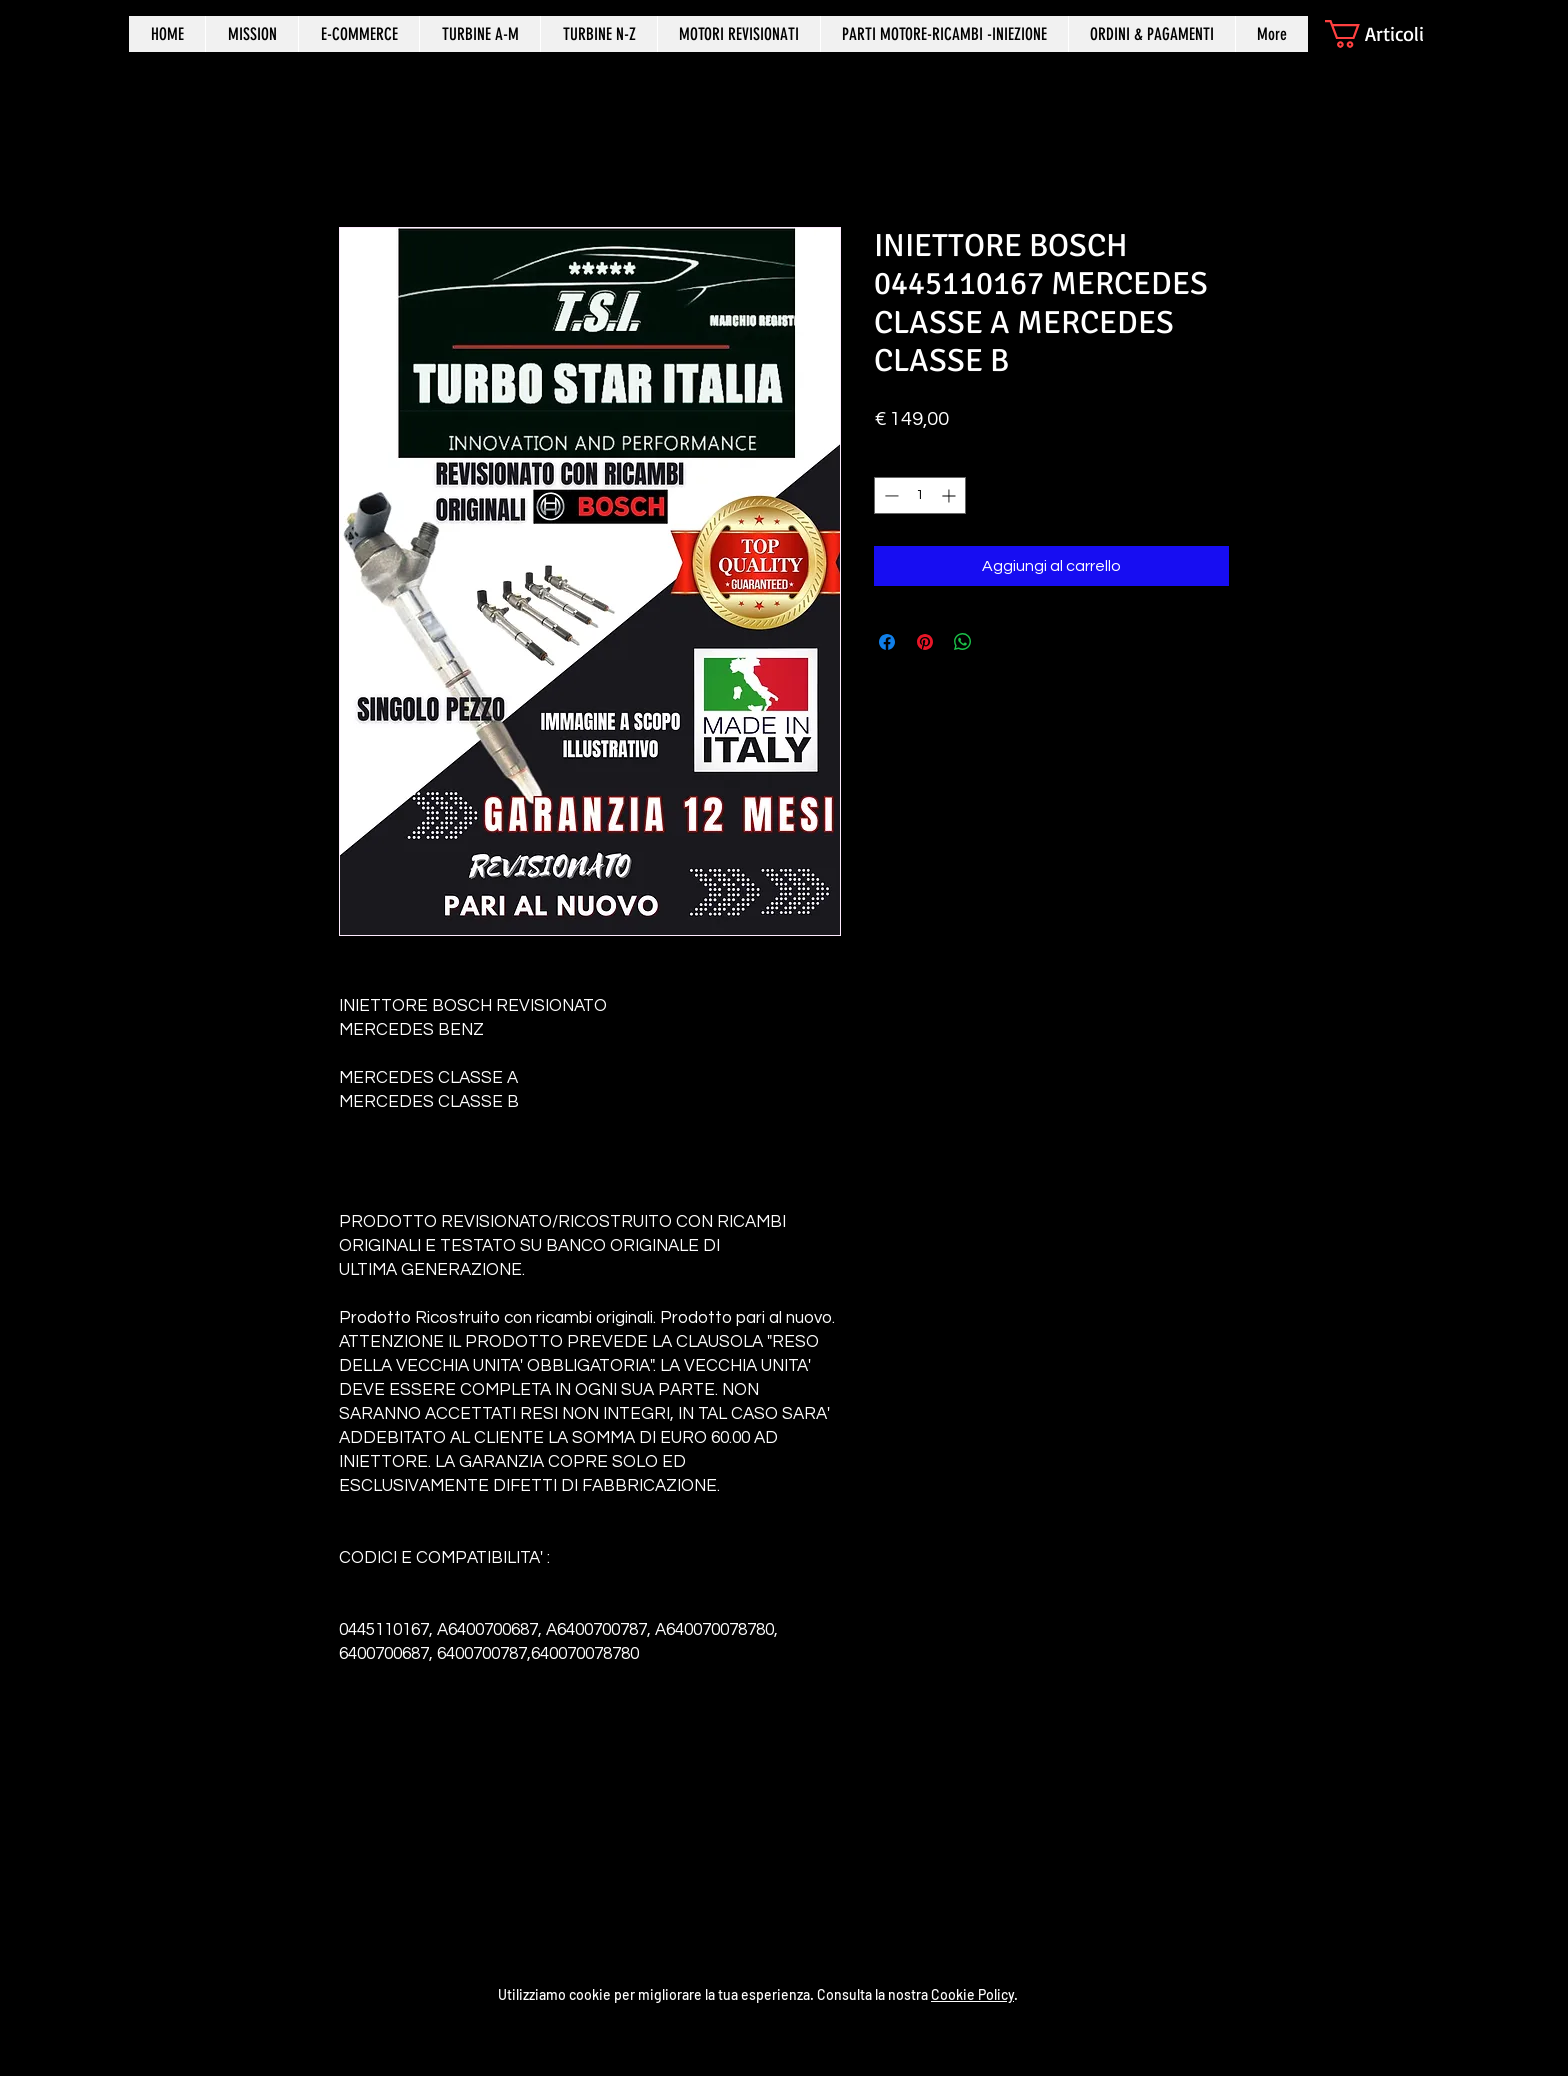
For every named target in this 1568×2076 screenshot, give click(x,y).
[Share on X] (1001, 642)
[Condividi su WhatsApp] (963, 642)
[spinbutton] (920, 495)
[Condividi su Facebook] (887, 642)
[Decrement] (889, 495)
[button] (1391, 34)
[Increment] (950, 495)
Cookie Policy (972, 1994)
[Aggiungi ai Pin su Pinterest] (925, 642)
